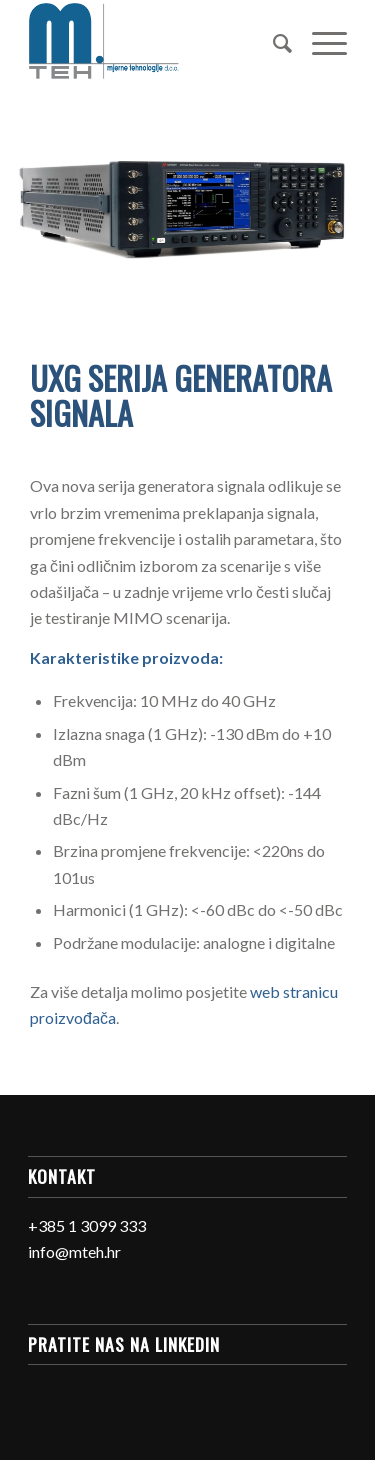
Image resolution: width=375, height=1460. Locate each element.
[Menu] (319, 41)
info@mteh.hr (74, 1251)
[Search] (272, 41)
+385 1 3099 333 (87, 1225)
